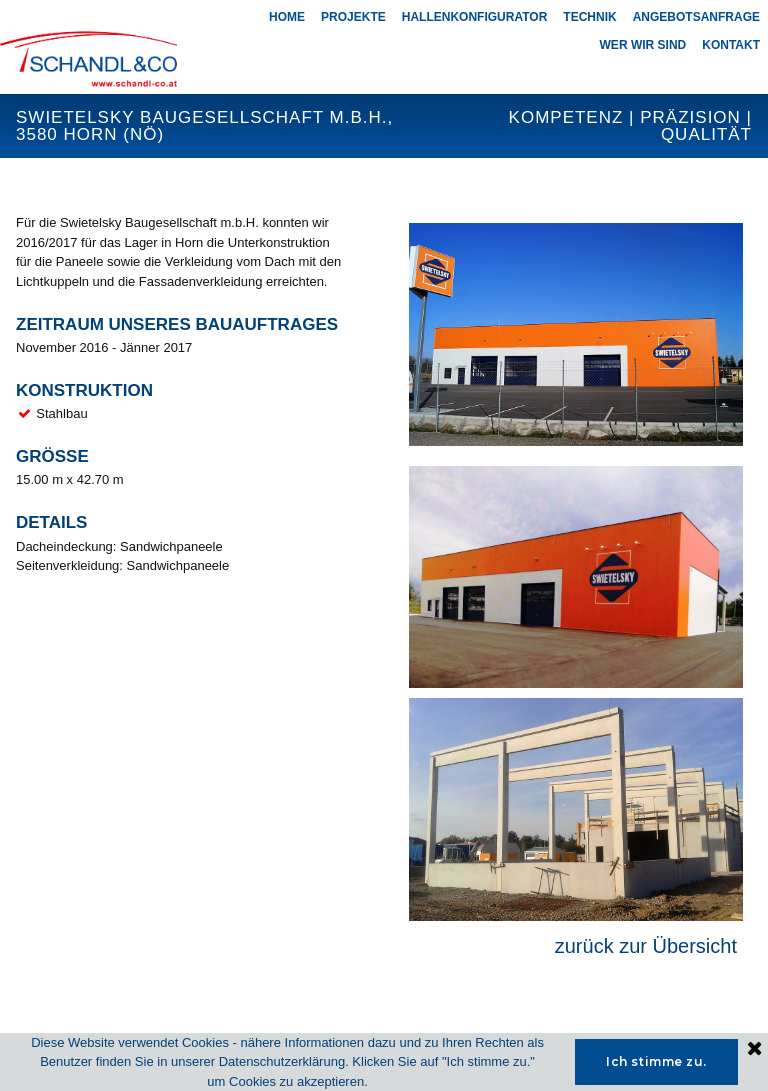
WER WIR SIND (643, 45)
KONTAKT (731, 45)
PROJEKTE (353, 17)
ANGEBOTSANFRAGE (696, 17)
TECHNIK (589, 17)
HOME (287, 17)
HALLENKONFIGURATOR (475, 17)
